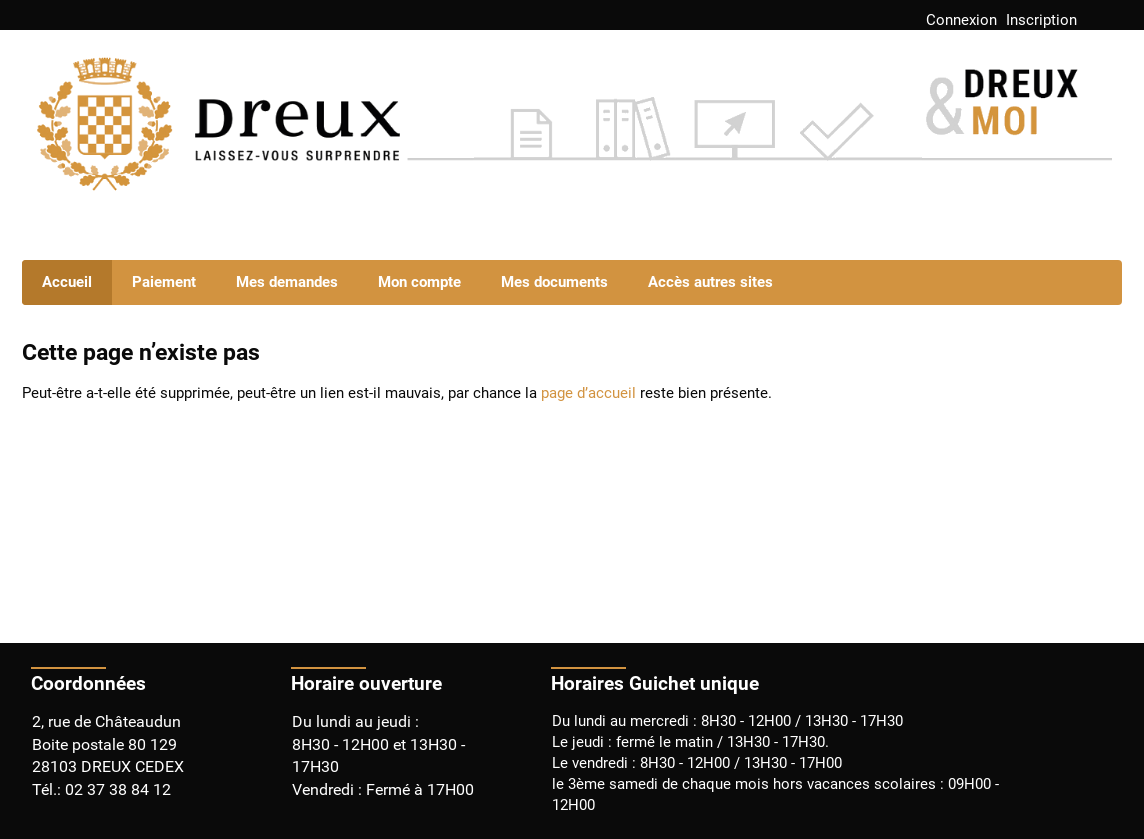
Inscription (1041, 20)
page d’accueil (588, 393)
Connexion (961, 20)
